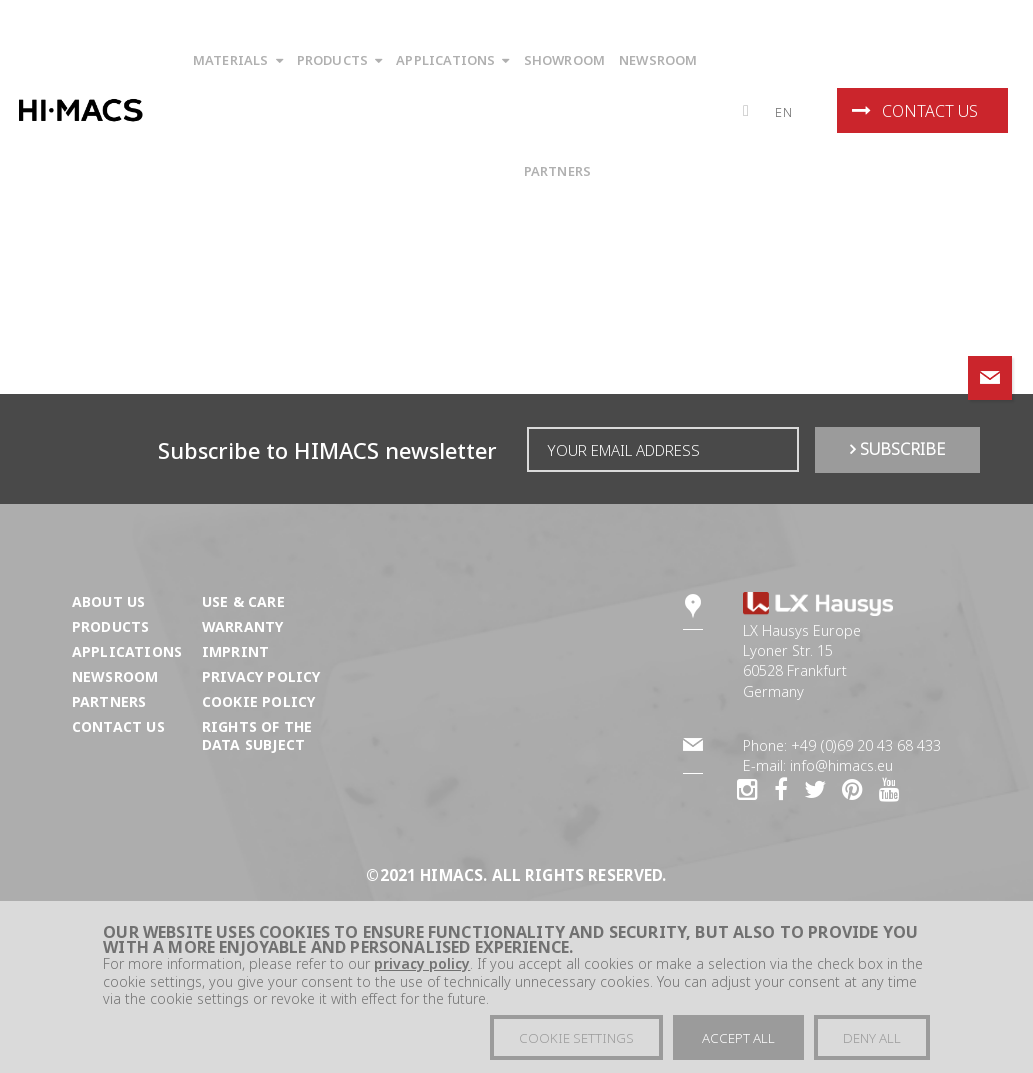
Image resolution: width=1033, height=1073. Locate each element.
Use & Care (243, 601)
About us (108, 601)
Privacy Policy (261, 676)
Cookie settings (576, 1038)
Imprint (235, 651)
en (784, 112)
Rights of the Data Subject (257, 735)
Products (110, 626)
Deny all (872, 1038)
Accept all (738, 1038)
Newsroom (115, 676)
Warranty (242, 626)
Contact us (915, 111)
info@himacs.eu (841, 765)
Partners (109, 701)
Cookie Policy (258, 701)
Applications (127, 651)
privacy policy (422, 963)
